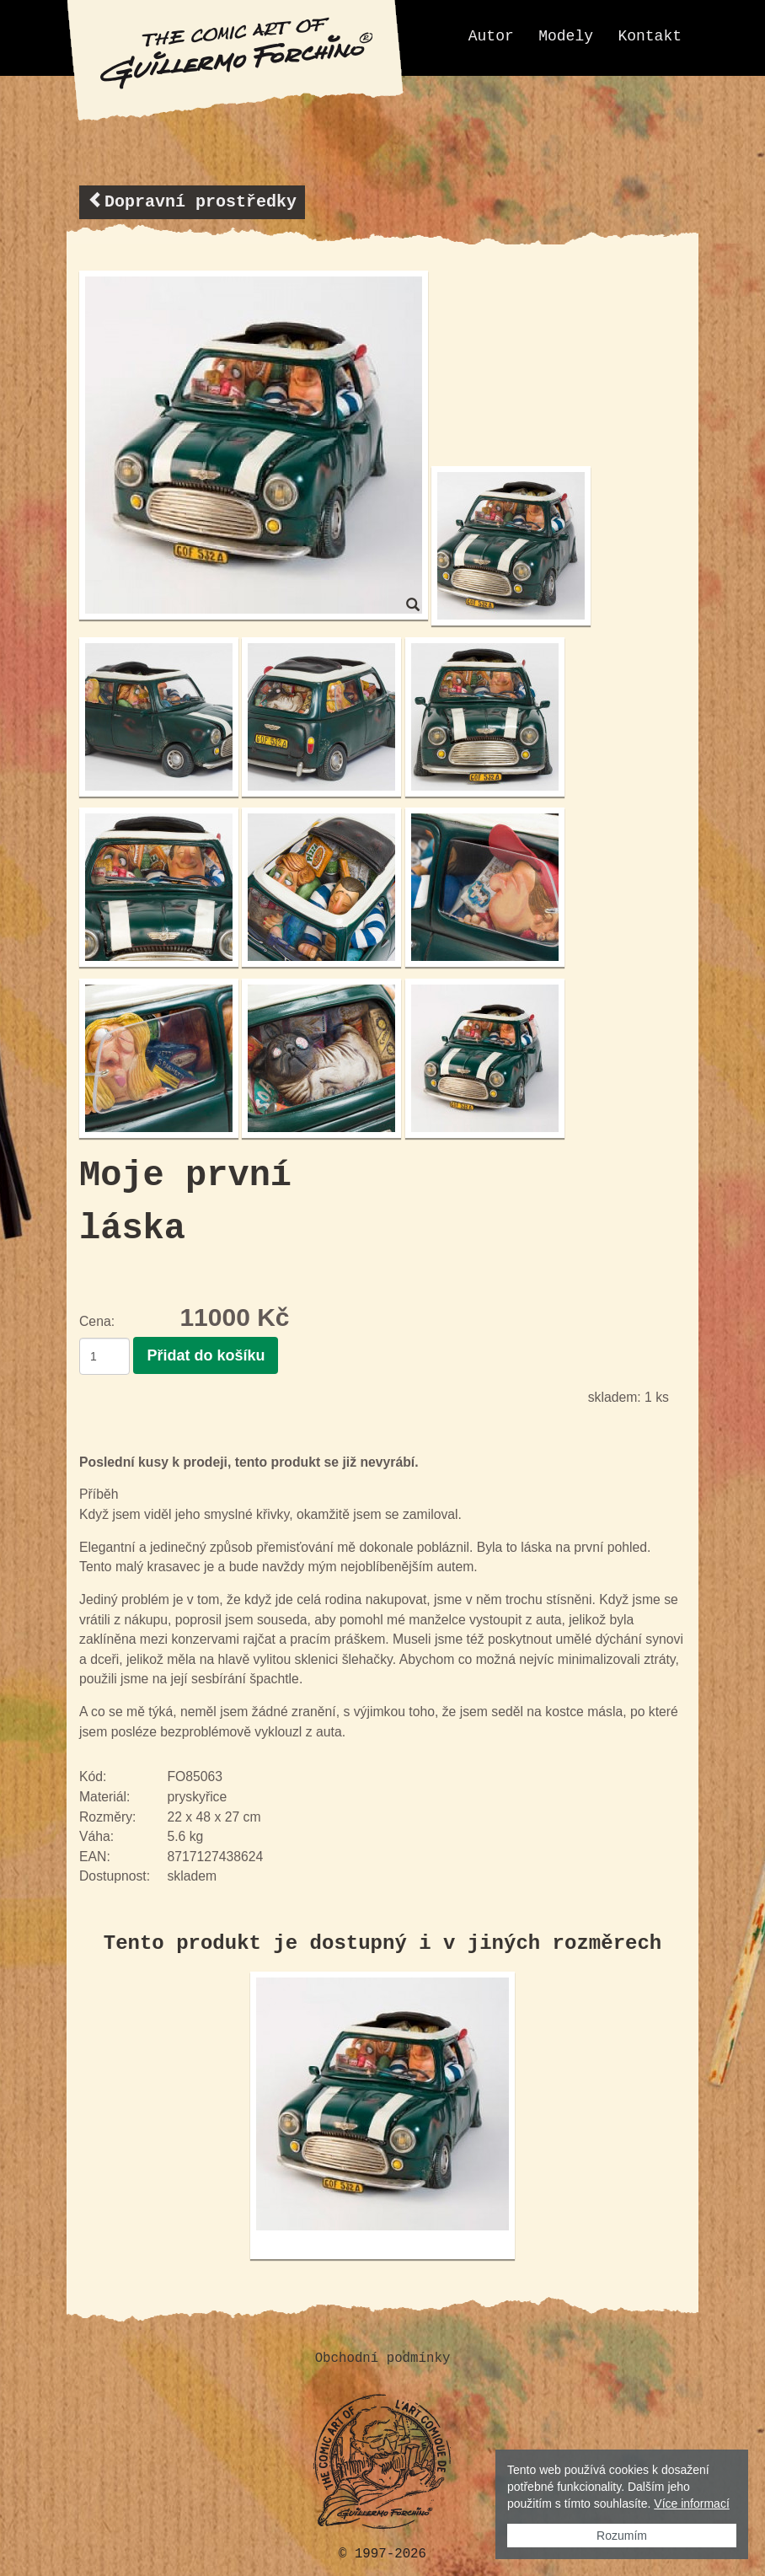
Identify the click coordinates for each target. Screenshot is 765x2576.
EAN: (94, 1855)
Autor (491, 36)
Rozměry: (107, 1815)
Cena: (97, 1321)
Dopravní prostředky (192, 201)
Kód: (92, 1775)
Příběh (98, 1493)
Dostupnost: (114, 1875)
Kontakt (650, 36)
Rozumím (621, 2535)
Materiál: (104, 1795)
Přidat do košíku (206, 1353)
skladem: (614, 1395)
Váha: (96, 1835)
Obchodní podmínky (383, 2356)
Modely (565, 36)
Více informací (691, 2503)
